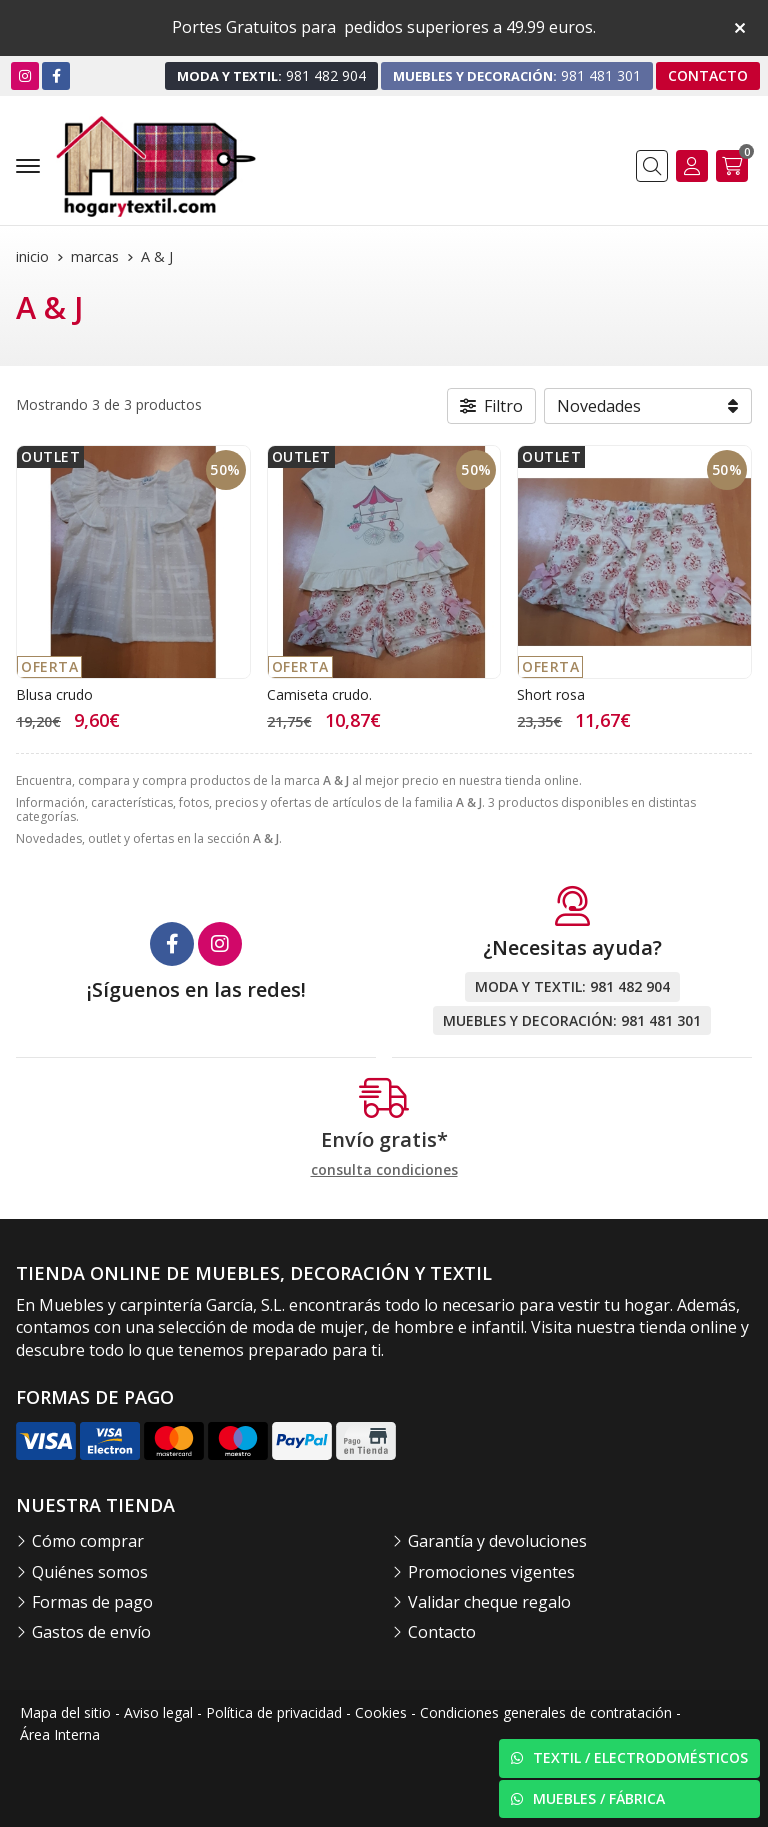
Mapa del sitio (65, 1712)
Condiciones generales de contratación (546, 1712)
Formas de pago (92, 1602)
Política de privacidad (274, 1712)
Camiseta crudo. (319, 694)
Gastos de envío (91, 1632)
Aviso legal (158, 1712)
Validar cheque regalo (489, 1602)
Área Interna (60, 1734)
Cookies (381, 1712)
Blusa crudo (54, 694)
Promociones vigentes (491, 1572)
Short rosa (551, 694)
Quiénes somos (90, 1572)
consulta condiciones (384, 1170)
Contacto (442, 1632)
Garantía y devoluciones (497, 1541)
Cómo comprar (88, 1541)
